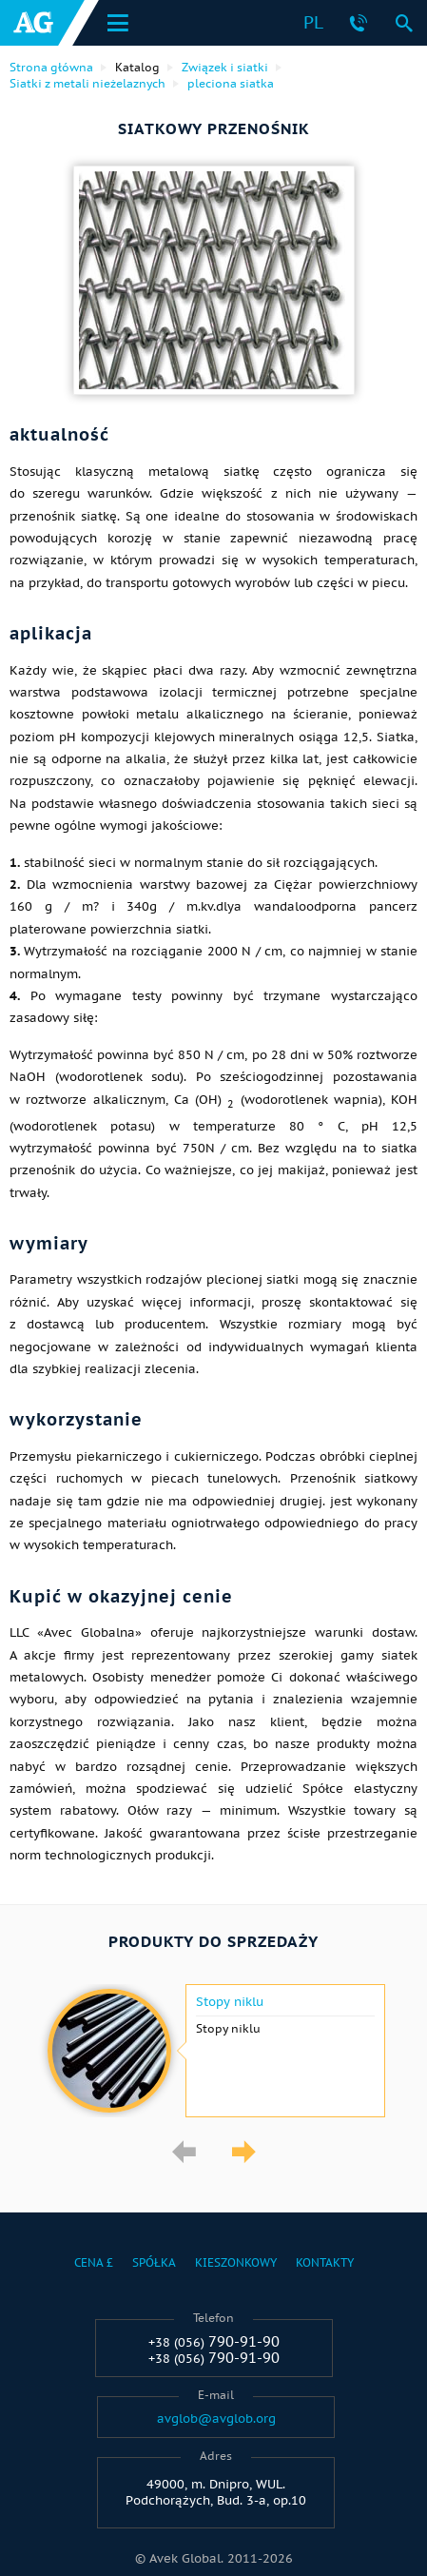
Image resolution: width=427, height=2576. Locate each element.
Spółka (154, 2262)
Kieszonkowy (236, 2262)
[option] (213, 2050)
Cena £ (93, 2262)
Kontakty (325, 2262)
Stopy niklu (229, 2002)
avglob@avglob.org (216, 2419)
